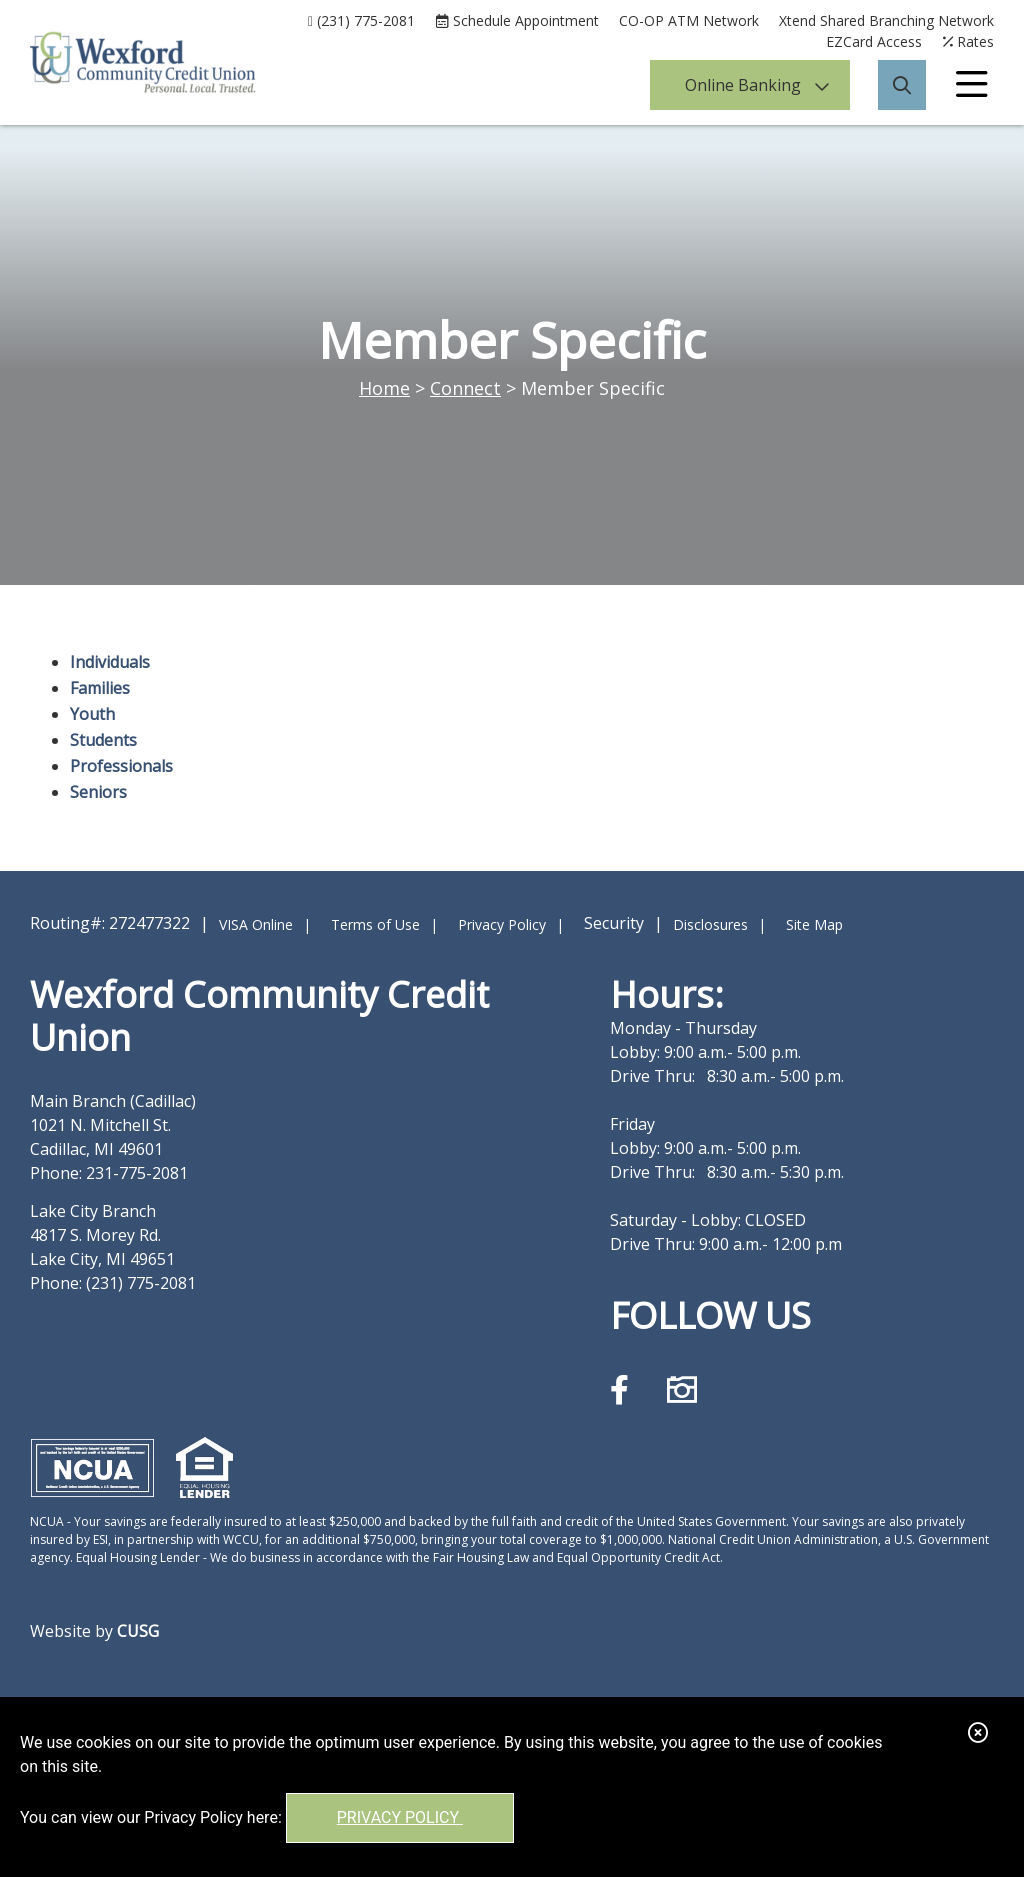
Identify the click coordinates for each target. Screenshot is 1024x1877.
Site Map (814, 924)
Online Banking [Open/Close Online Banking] (743, 85)
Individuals (110, 662)
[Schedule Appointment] (517, 20)
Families (100, 688)
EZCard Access (874, 41)
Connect (465, 388)
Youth (92, 714)
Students (103, 740)
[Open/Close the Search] (902, 85)
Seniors (98, 792)
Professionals (121, 766)
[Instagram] (682, 1389)
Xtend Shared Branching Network (886, 20)
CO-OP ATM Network (689, 20)
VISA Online (256, 924)
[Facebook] (623, 1389)
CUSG (138, 1631)
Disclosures (710, 924)
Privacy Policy (400, 1817)
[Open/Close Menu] (972, 85)
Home (384, 388)
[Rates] (968, 41)
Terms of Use (375, 924)
